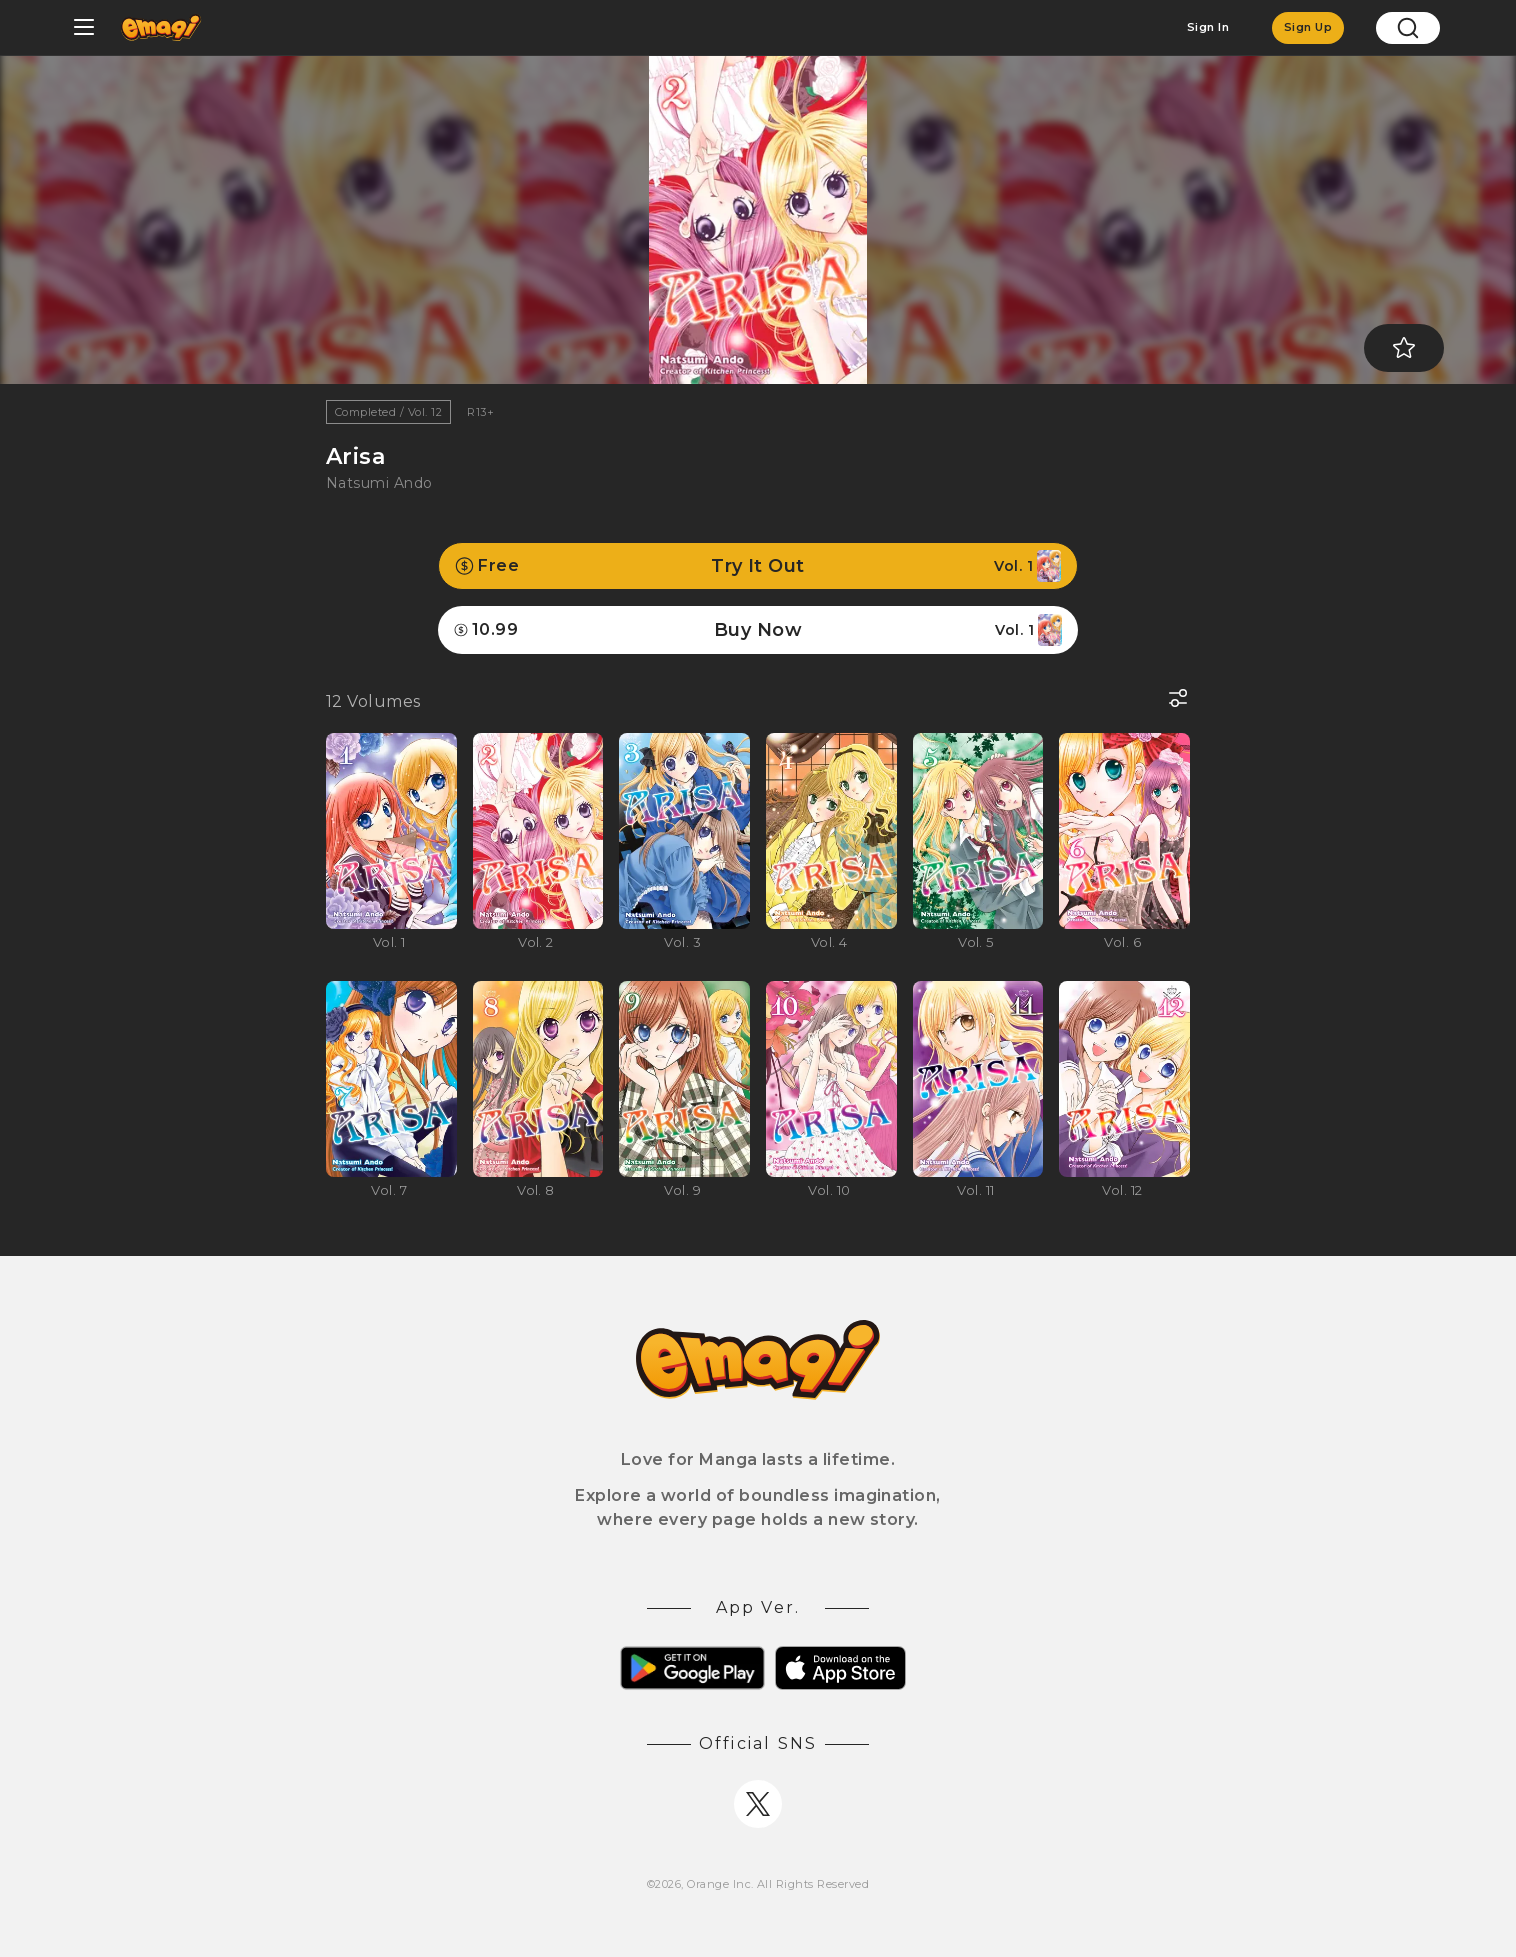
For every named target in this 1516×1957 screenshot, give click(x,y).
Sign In (1208, 27)
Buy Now (758, 630)
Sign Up (1308, 27)
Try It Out (758, 566)
